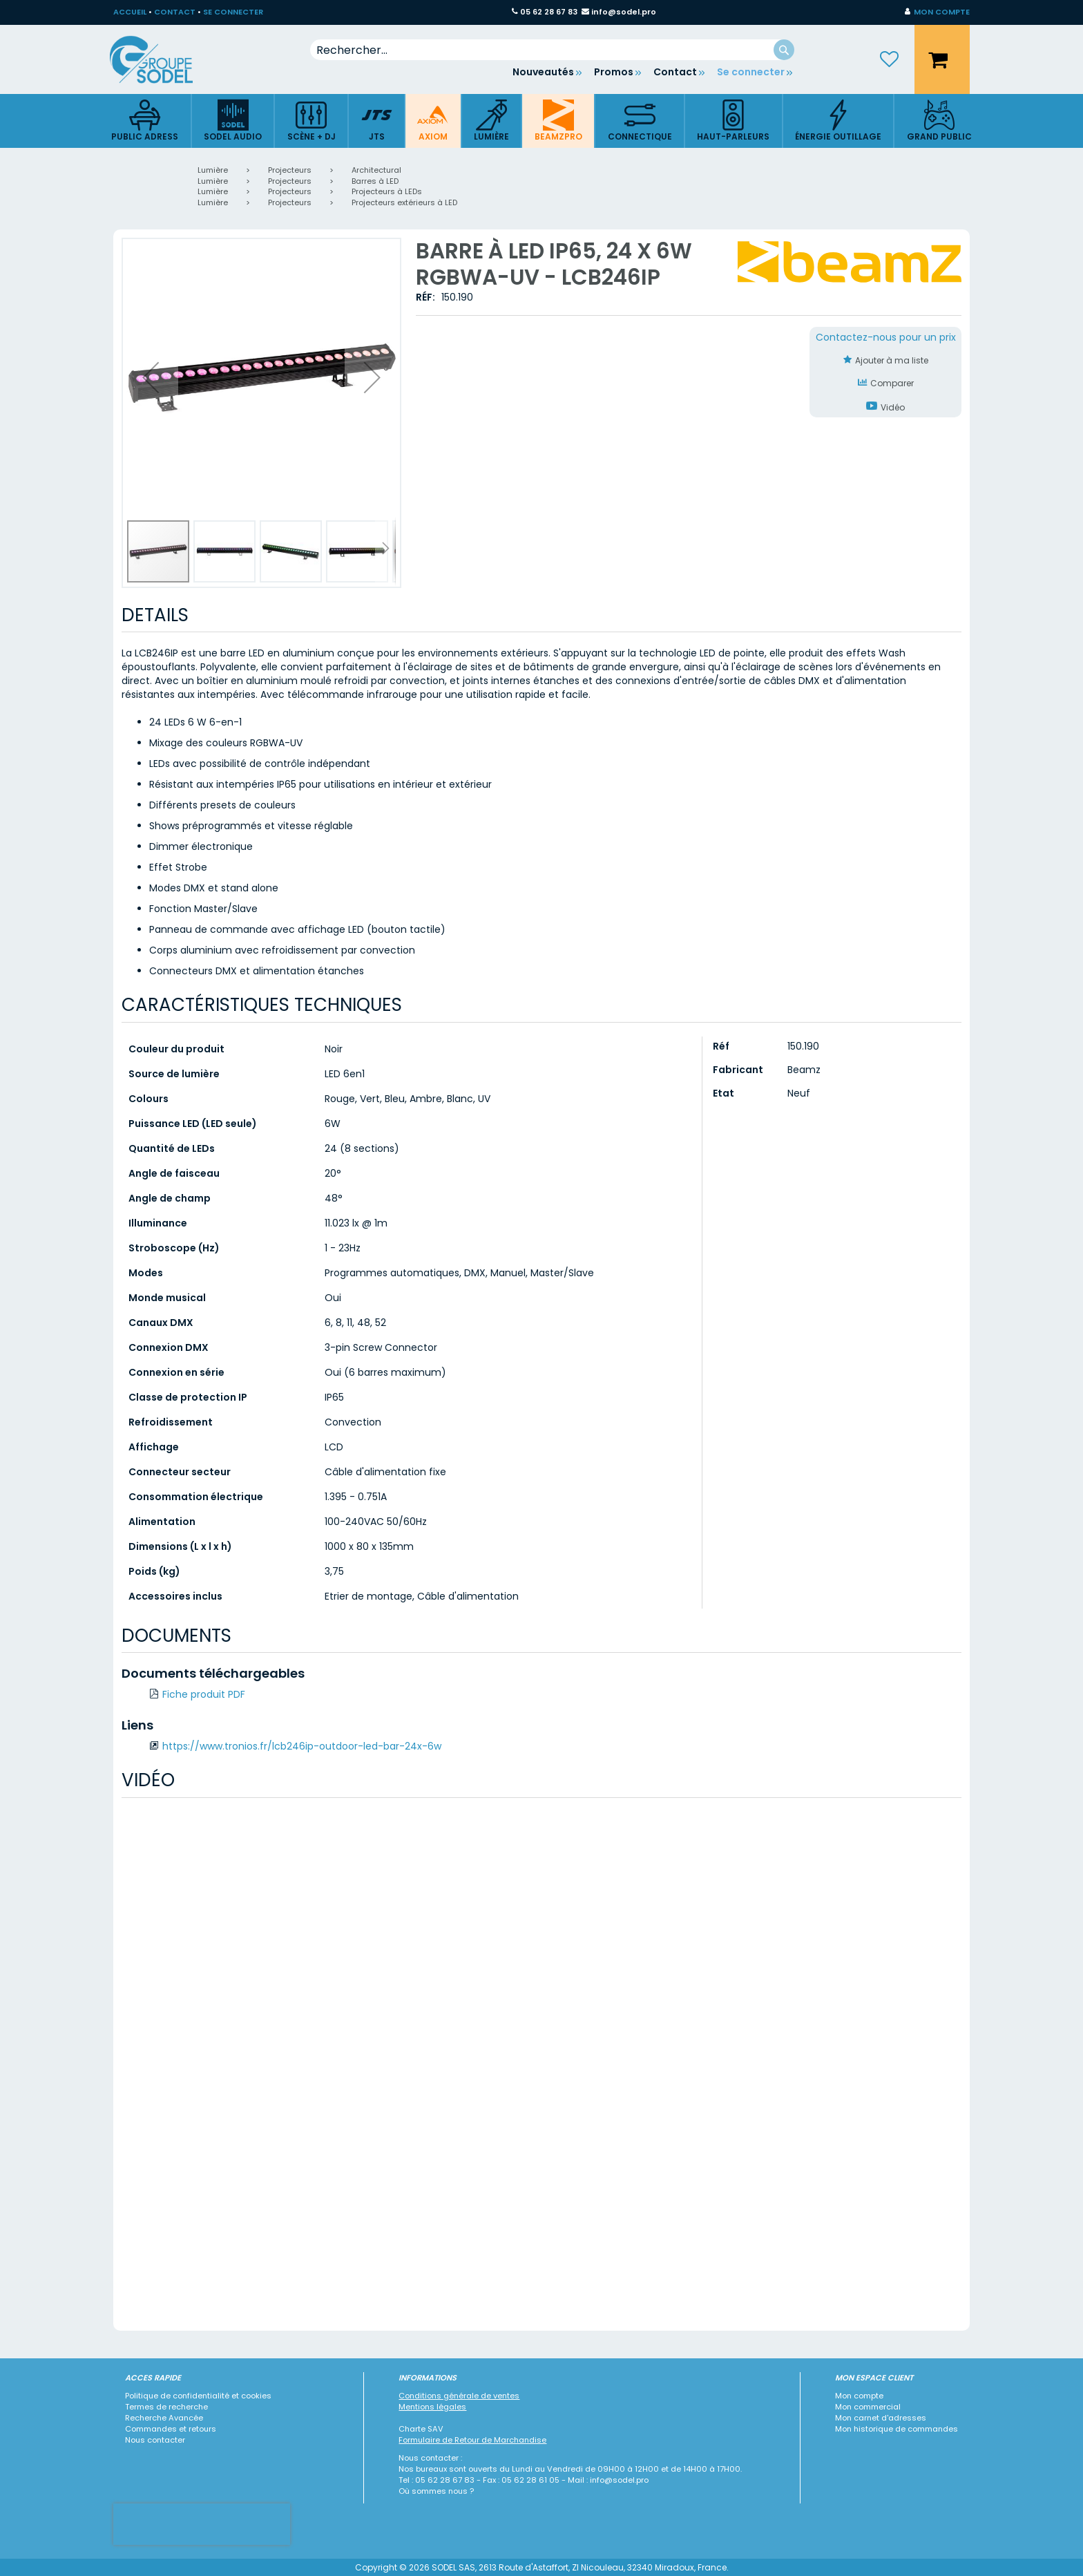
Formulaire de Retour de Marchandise (472, 2439)
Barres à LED (375, 181)
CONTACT (174, 11)
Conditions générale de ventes (459, 2395)
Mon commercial (868, 2406)
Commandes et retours (170, 2428)
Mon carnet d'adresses (880, 2417)
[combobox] (552, 49)
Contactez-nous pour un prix (886, 337)
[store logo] (161, 59)
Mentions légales (432, 2406)
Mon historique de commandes (896, 2428)
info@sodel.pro (623, 11)
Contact (675, 72)
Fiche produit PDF (203, 1694)
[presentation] (201, 2524)
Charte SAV (421, 2428)
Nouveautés (543, 72)
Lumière (213, 170)
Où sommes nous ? (436, 2491)
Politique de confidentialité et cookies (198, 2395)
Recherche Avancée (164, 2417)
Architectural (376, 170)
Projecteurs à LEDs (387, 191)
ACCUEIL (129, 11)
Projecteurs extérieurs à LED (404, 202)
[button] (937, 12)
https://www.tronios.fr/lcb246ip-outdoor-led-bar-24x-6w (301, 1746)
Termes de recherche (166, 2406)
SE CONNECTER (233, 11)
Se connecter (751, 72)
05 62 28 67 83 (548, 11)
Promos (613, 72)
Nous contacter (155, 2439)
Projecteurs (290, 170)
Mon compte (859, 2395)
